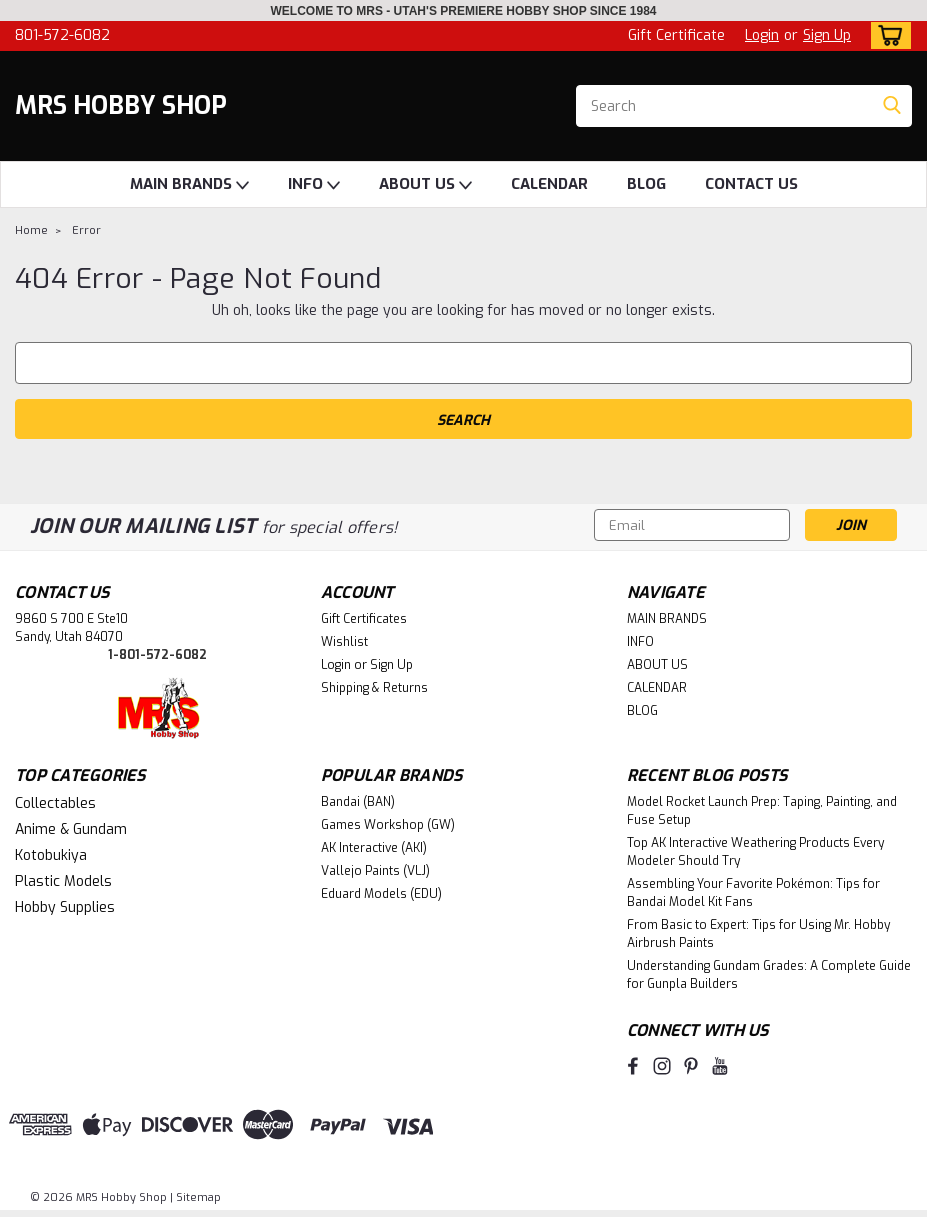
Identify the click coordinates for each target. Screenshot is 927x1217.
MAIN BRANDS (189, 185)
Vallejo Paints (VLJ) (375, 871)
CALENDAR (549, 184)
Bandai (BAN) (358, 802)
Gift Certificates (364, 619)
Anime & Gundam (71, 829)
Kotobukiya (51, 855)
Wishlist (344, 642)
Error (86, 230)
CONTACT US (751, 184)
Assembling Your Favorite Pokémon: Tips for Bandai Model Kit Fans (753, 893)
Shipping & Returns (374, 688)
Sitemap (198, 1197)
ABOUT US (425, 185)
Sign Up (827, 35)
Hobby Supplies (65, 907)
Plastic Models (63, 881)
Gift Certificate (676, 35)
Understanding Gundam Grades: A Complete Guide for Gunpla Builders (769, 975)
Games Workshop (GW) (388, 825)
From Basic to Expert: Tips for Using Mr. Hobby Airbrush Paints (758, 934)
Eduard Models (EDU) (381, 894)
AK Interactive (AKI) (374, 848)
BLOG (646, 184)
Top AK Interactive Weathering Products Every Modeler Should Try (755, 852)
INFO (314, 185)
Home (31, 230)
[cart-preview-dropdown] (886, 35)
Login (762, 35)
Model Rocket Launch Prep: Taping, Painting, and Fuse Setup (762, 811)
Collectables (55, 803)
